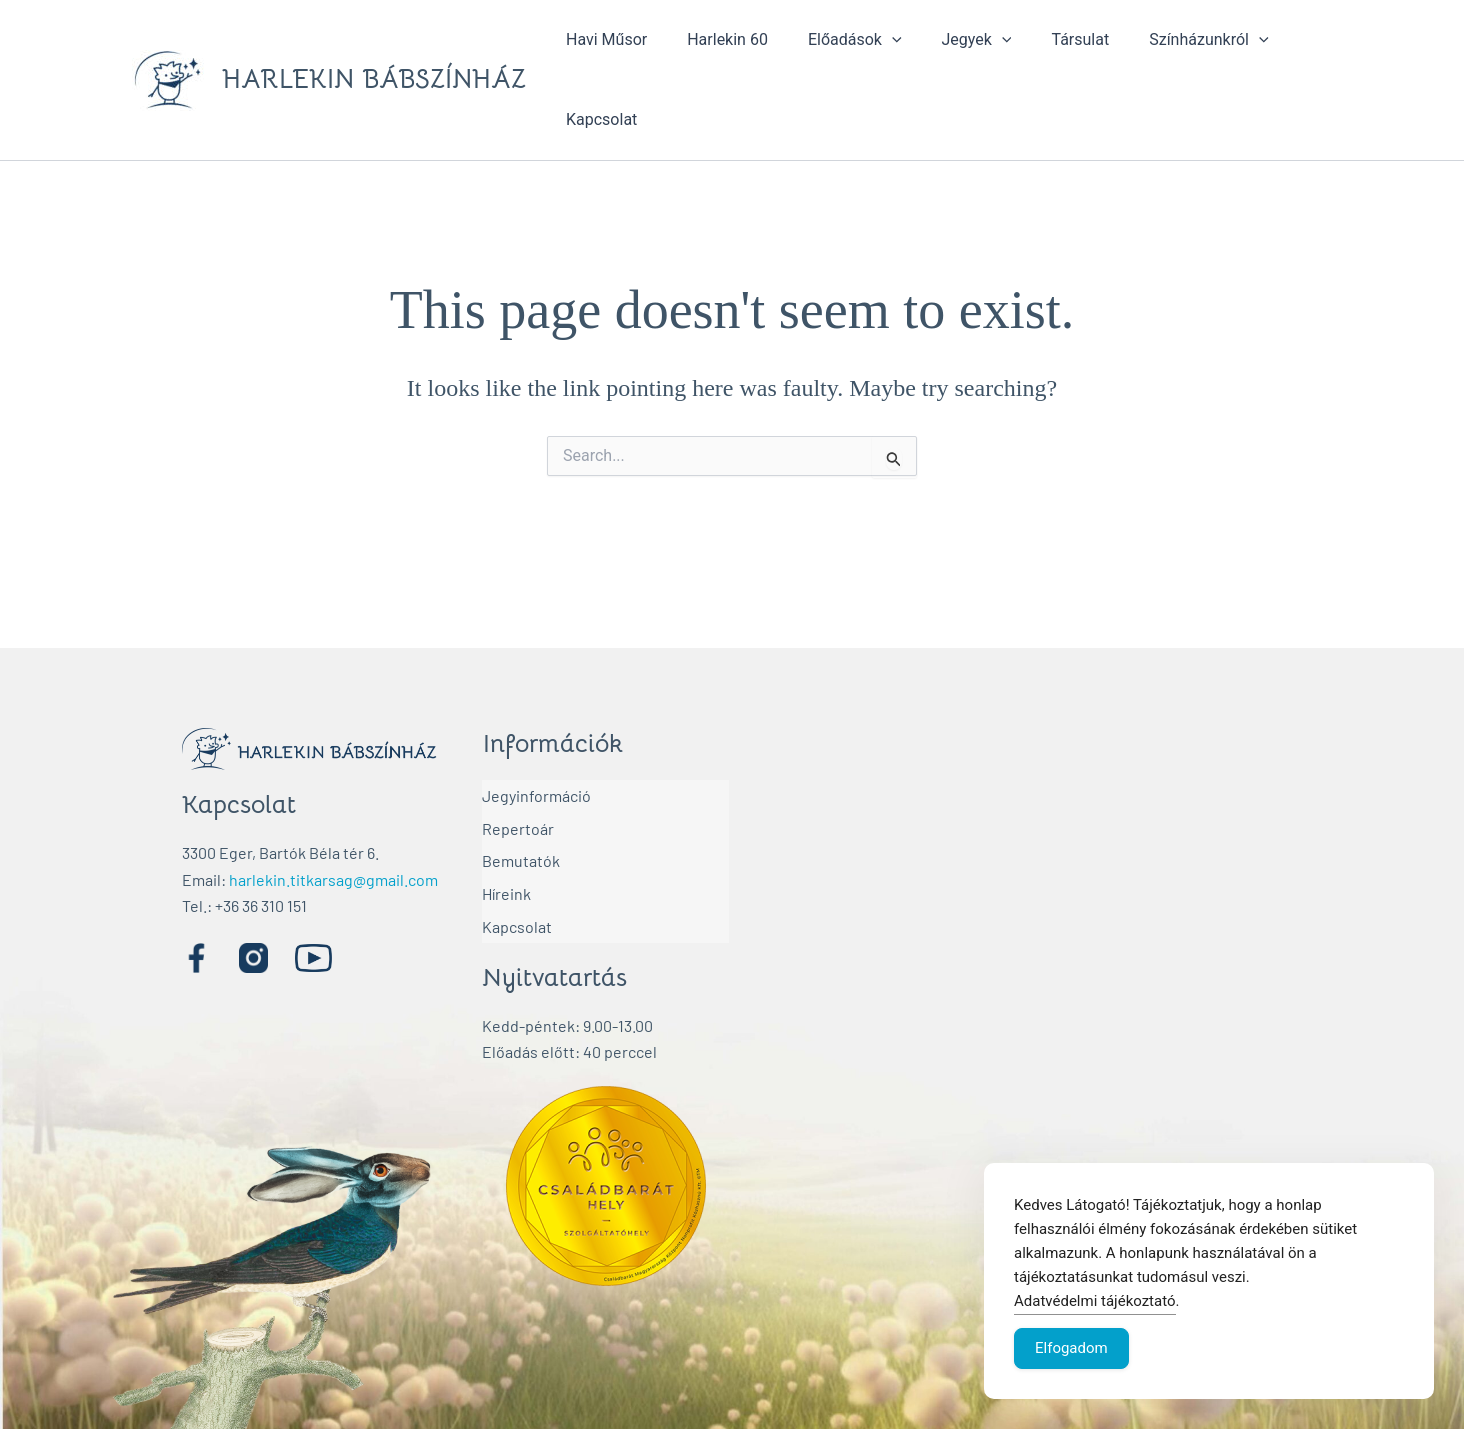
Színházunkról (1164, 40)
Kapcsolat (597, 119)
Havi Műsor (602, 39)
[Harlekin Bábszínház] (1025, 928)
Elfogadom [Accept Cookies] (1071, 1348)
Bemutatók (521, 844)
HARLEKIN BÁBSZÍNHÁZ (374, 79)
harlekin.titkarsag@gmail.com (333, 879)
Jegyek (949, 40)
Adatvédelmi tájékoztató (1095, 1301)
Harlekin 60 (715, 39)
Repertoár (518, 818)
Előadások (835, 40)
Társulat (1044, 39)
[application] (872, 40)
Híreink (506, 870)
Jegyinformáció (536, 792)
